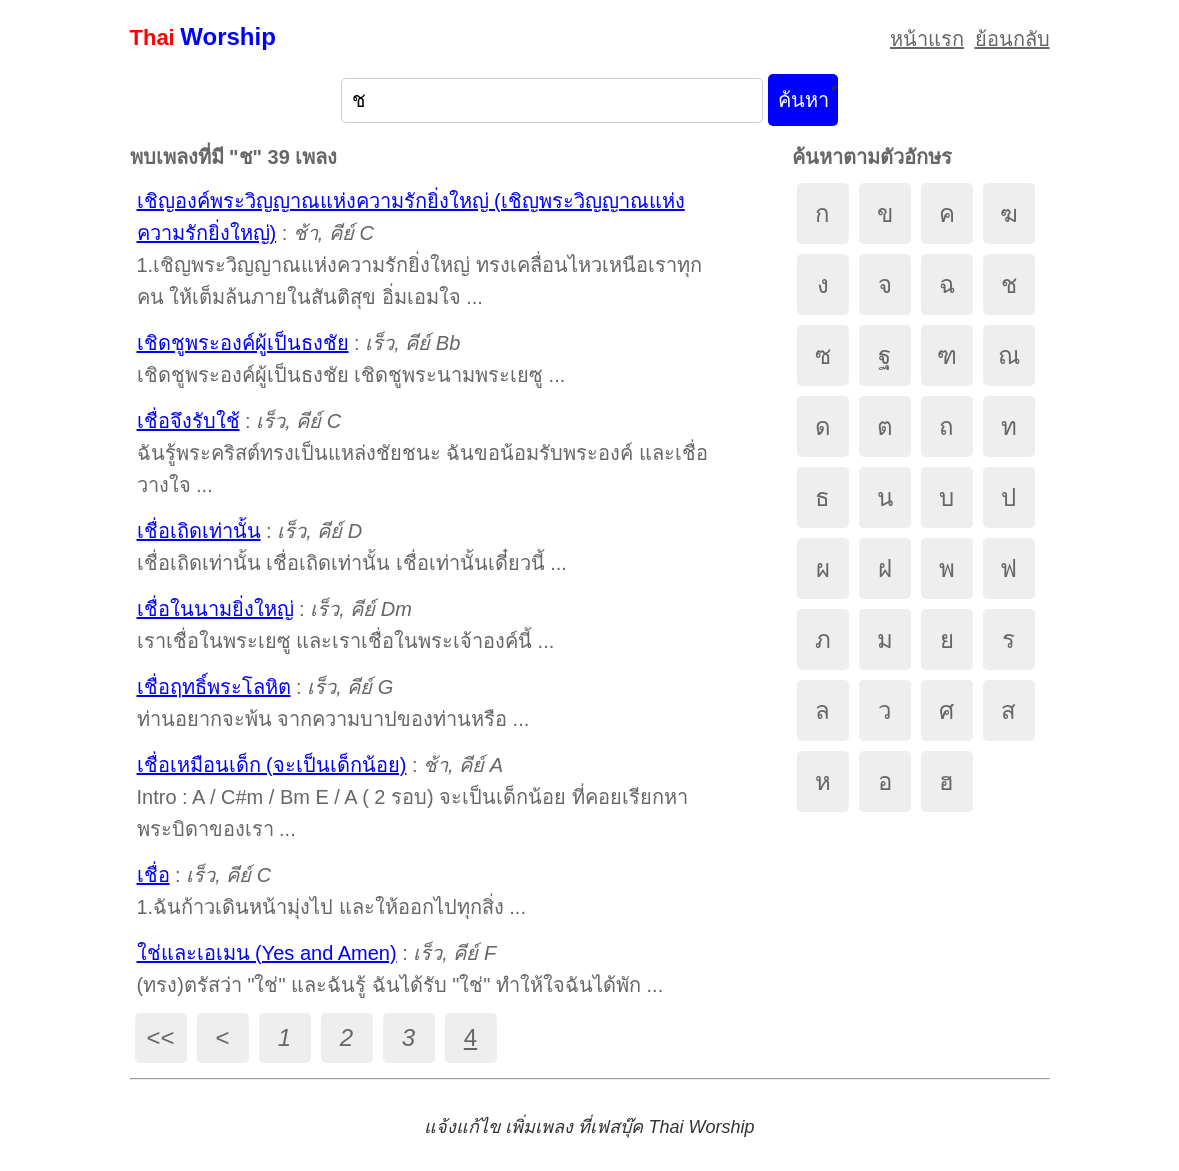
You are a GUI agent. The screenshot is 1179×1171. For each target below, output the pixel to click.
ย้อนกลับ (1012, 39)
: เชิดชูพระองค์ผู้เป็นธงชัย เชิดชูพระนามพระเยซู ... (351, 359)
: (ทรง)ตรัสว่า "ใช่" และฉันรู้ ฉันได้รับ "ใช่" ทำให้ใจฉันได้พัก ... (400, 969)
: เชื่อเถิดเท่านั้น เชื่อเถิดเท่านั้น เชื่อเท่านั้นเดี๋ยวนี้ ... (352, 547)
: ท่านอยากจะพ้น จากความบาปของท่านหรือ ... (333, 703)
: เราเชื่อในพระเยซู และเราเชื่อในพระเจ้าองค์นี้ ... (346, 625)
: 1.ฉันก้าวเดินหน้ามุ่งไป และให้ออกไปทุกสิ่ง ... (331, 891)
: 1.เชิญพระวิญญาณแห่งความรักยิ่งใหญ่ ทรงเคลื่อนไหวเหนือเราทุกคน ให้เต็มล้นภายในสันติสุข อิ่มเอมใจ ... (419, 249)
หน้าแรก (927, 39)
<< (160, 1037)
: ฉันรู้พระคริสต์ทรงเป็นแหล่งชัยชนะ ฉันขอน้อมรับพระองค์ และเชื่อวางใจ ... (422, 453)
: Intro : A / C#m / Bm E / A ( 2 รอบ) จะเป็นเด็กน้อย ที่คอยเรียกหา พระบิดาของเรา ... (412, 797)
